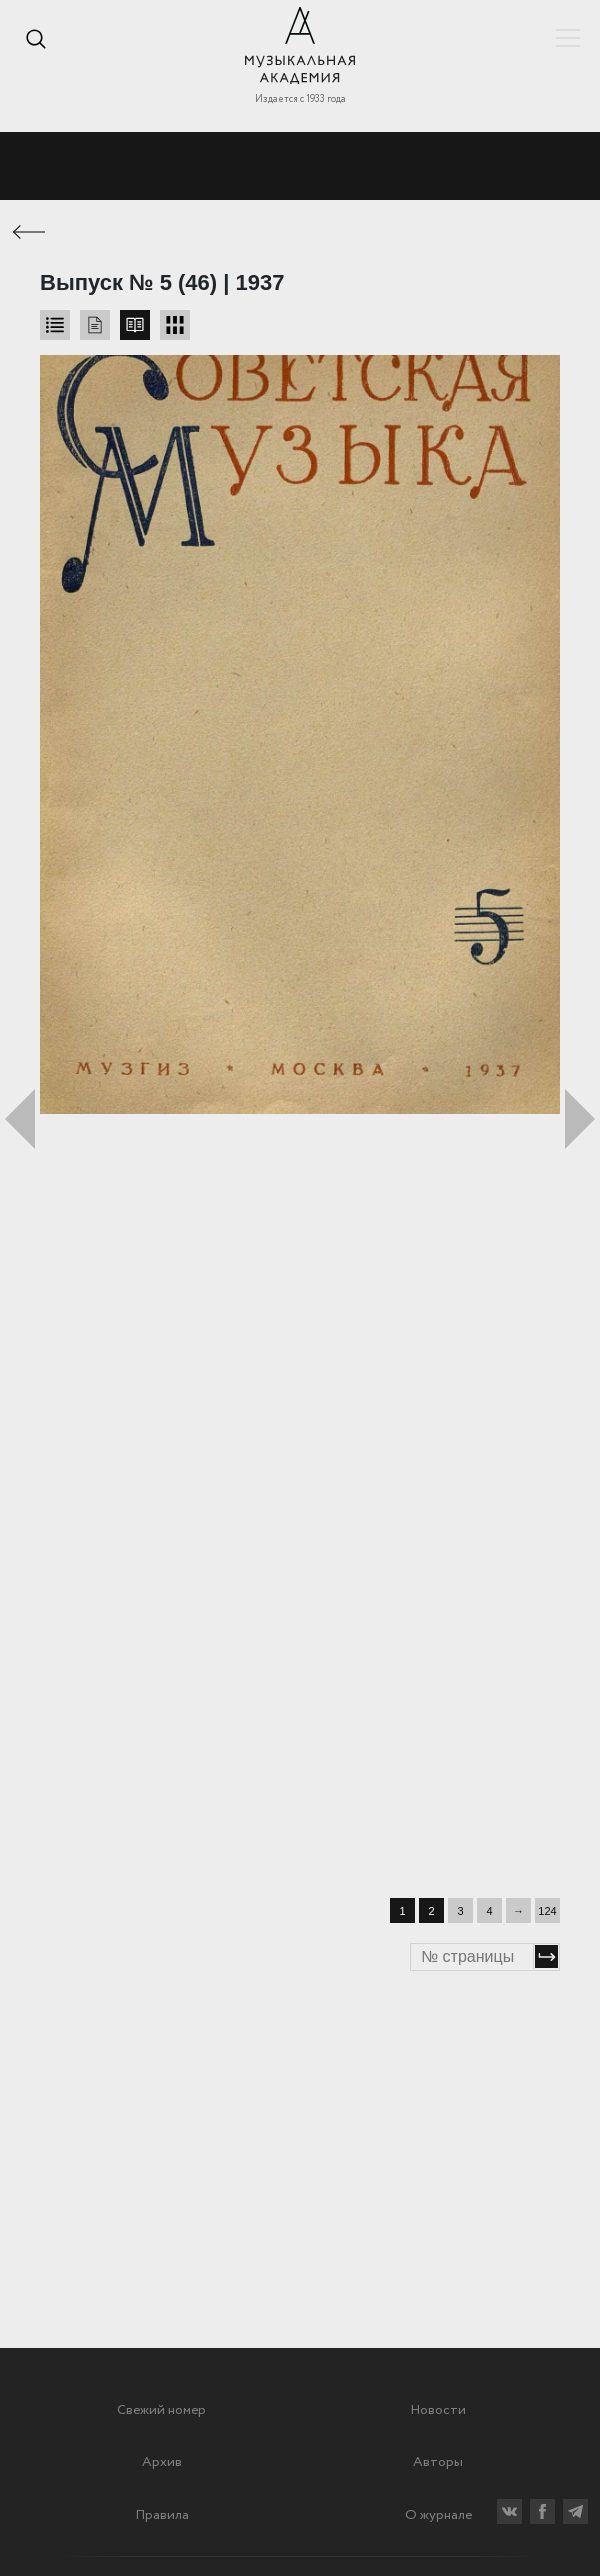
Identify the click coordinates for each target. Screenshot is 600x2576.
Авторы (438, 2462)
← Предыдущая (30, 232)
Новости (438, 2410)
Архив (162, 2462)
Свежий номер (161, 2410)
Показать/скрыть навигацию (568, 38)
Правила (162, 2515)
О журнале (438, 2515)
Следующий (580, 1119)
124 (547, 1911)
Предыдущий (20, 1119)
